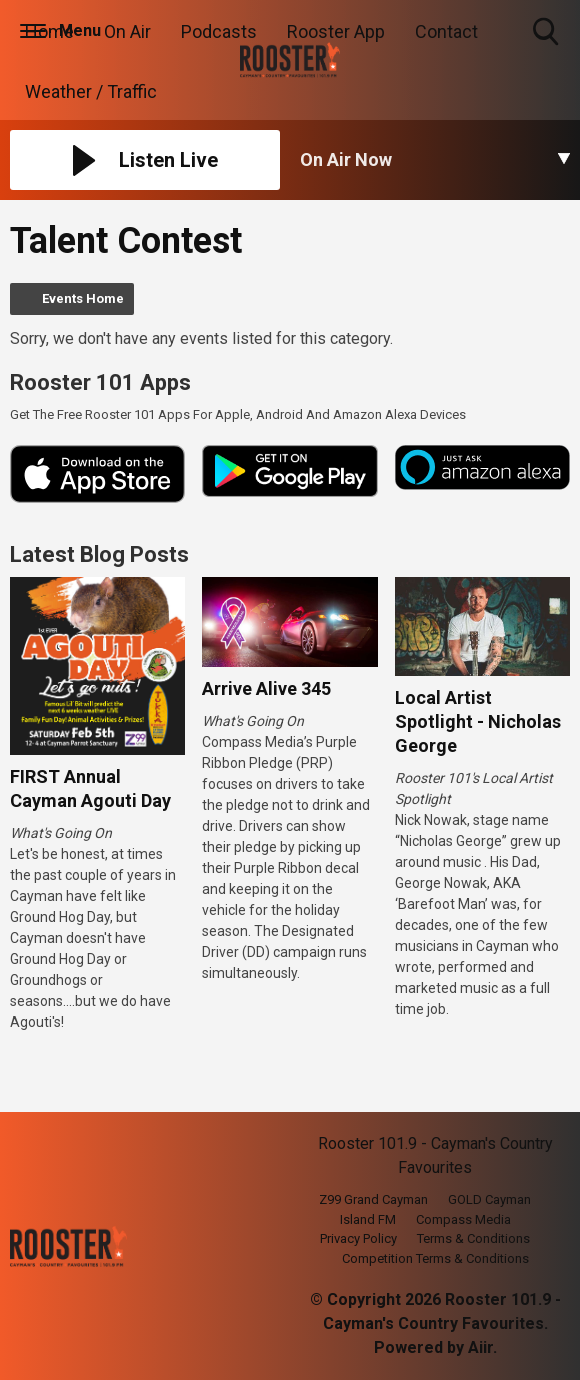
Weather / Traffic (91, 91)
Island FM (368, 1219)
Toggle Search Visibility (547, 32)
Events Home (83, 298)
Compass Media (463, 1219)
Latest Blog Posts (99, 554)
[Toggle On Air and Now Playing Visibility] (435, 160)
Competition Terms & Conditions (435, 1258)
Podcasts (219, 31)
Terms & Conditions (473, 1238)
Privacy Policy (358, 1238)
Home (49, 31)
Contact (446, 31)
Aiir (480, 1347)
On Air (127, 31)
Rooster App (336, 31)
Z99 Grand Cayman (373, 1199)
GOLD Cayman (489, 1199)
